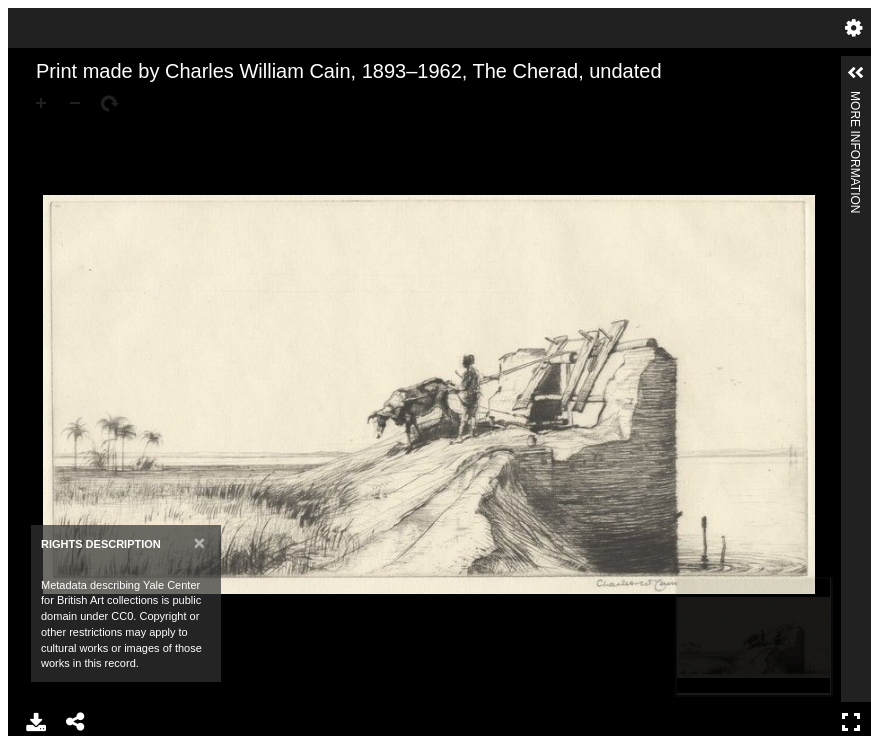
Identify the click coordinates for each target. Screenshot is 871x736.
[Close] (199, 542)
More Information (855, 99)
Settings (854, 28)
